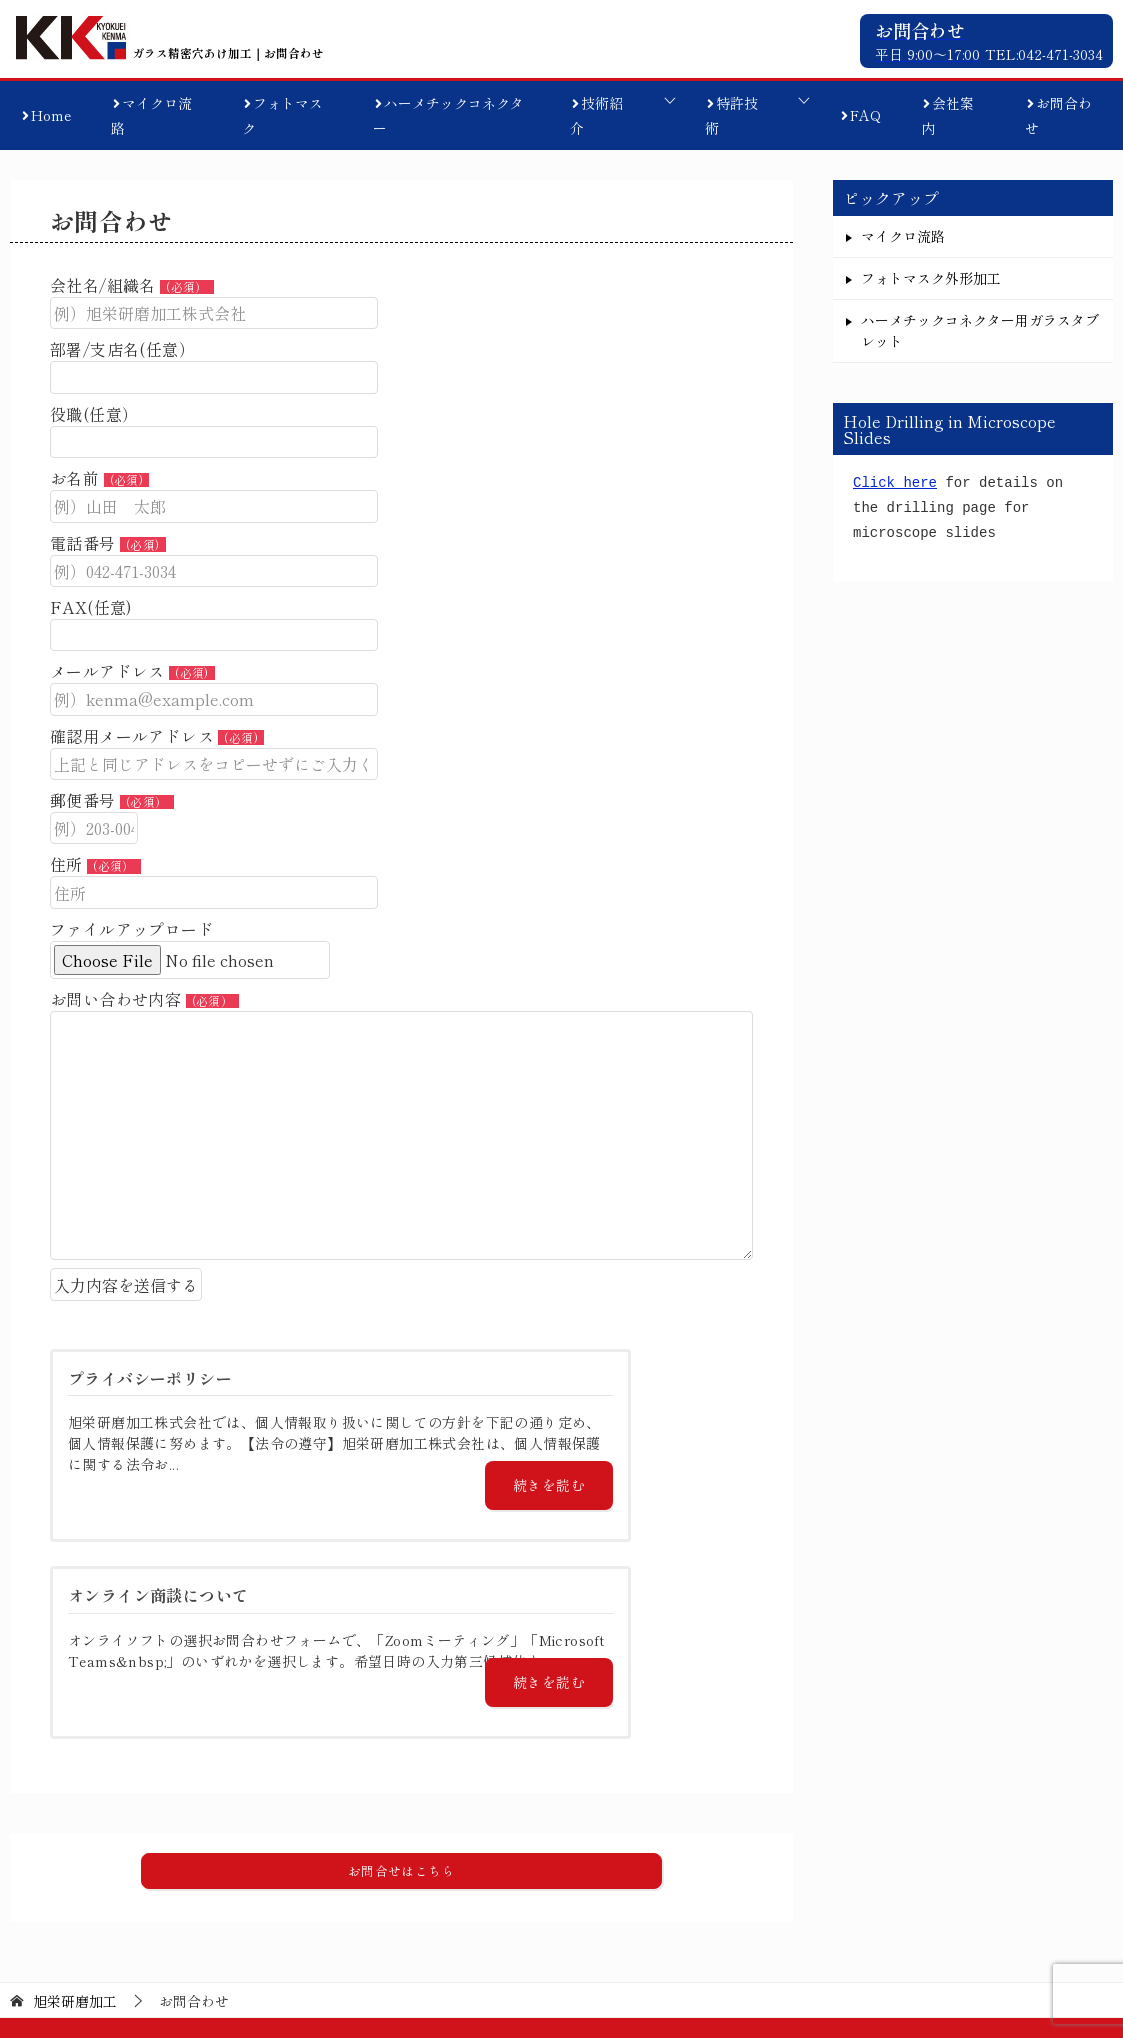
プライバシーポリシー (1037, 1922)
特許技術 (731, 115)
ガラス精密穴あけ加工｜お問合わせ (191, 51)
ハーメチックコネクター (448, 115)
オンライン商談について (860, 1922)
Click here (895, 483)
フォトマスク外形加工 (931, 278)
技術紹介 (596, 115)
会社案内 (947, 115)
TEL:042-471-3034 (1044, 54)
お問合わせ (1058, 115)
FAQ (865, 115)
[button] (401, 1716)
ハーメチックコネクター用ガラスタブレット (980, 330)
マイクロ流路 (151, 115)
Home (51, 115)
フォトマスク (282, 115)
